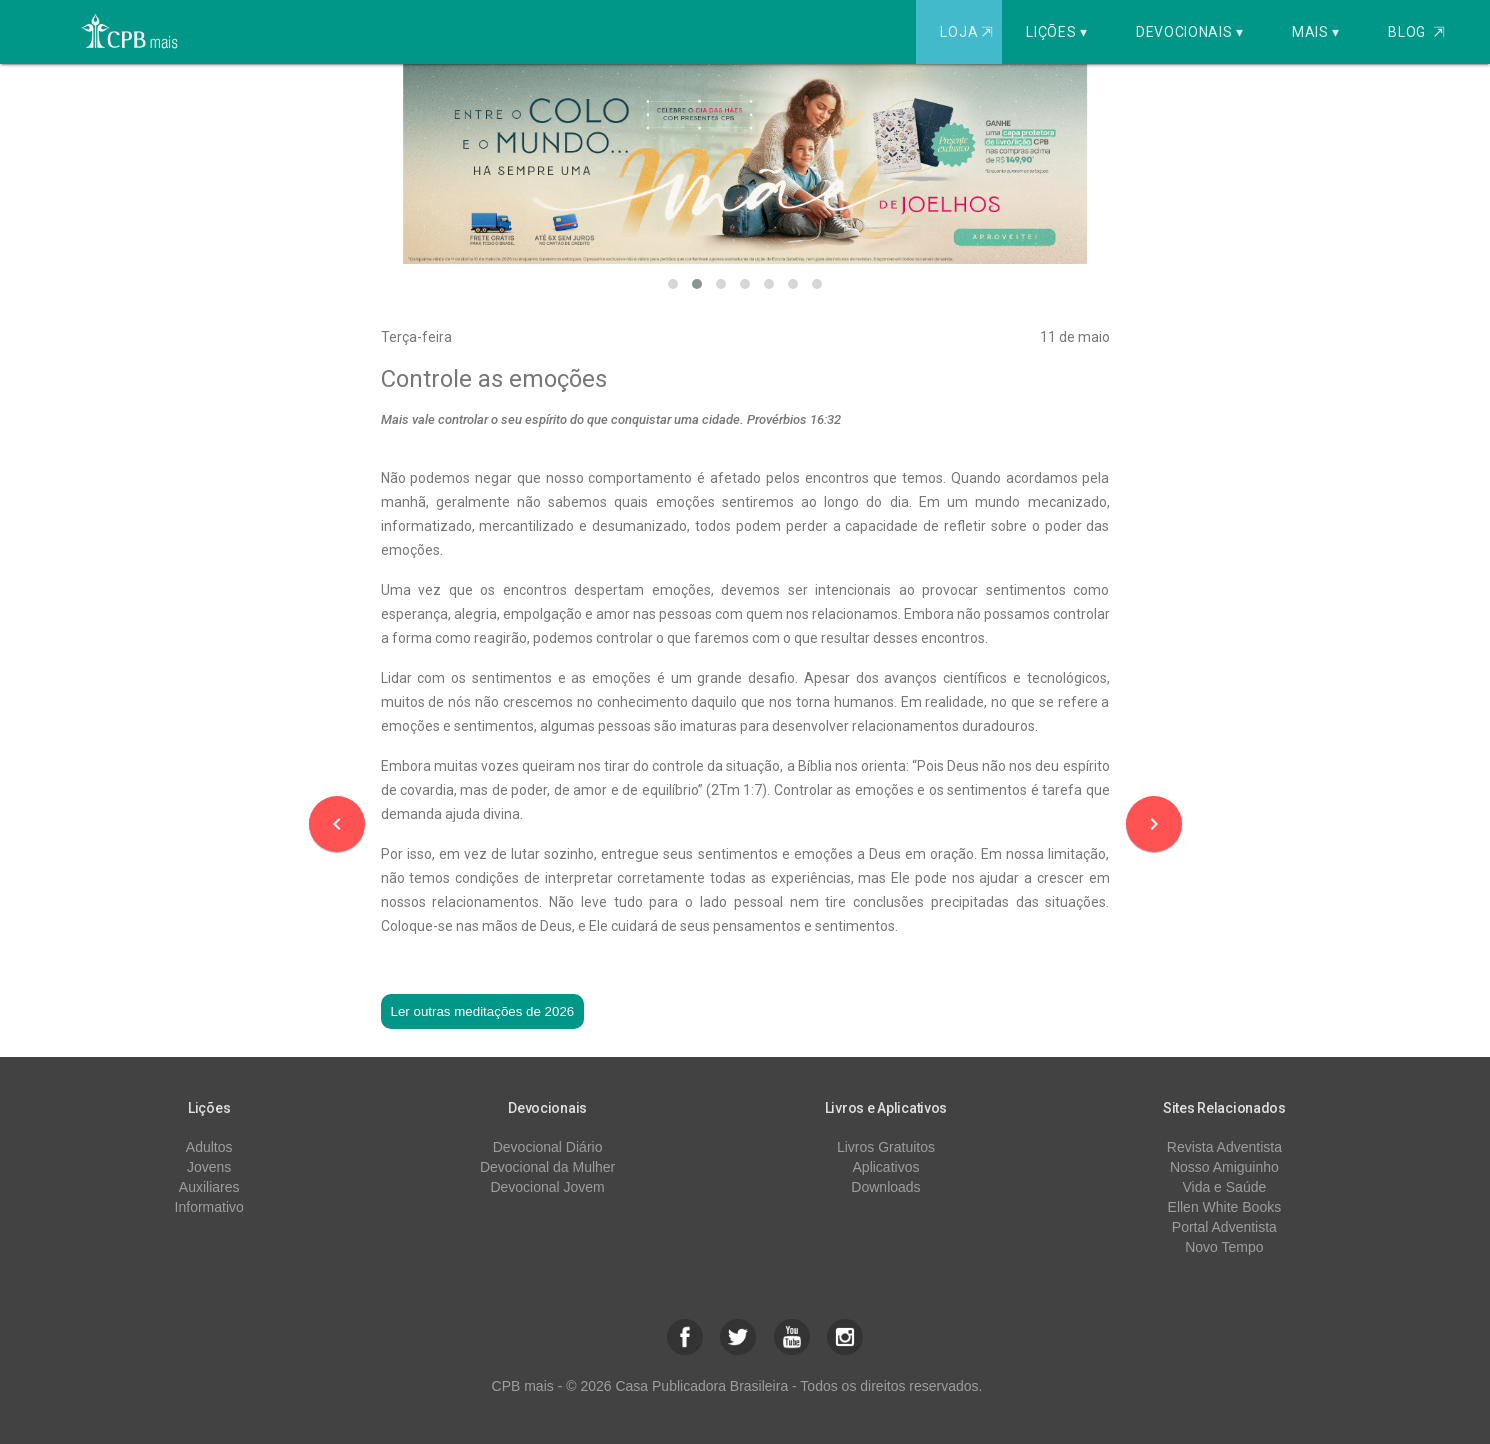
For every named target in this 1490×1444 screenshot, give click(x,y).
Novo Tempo (1224, 1247)
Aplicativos (886, 1167)
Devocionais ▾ (1190, 32)
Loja (968, 32)
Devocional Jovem (547, 1187)
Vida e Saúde (1224, 1187)
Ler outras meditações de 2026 (483, 1011)
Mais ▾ (1316, 32)
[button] (673, 284)
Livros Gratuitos (886, 1147)
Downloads (885, 1187)
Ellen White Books (1225, 1207)
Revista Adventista (1224, 1147)
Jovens (209, 1167)
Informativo (209, 1207)
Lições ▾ (1057, 32)
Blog (1416, 32)
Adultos (209, 1147)
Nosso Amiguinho (1224, 1167)
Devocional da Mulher (547, 1167)
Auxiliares (209, 1187)
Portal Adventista (1224, 1227)
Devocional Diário (548, 1147)
